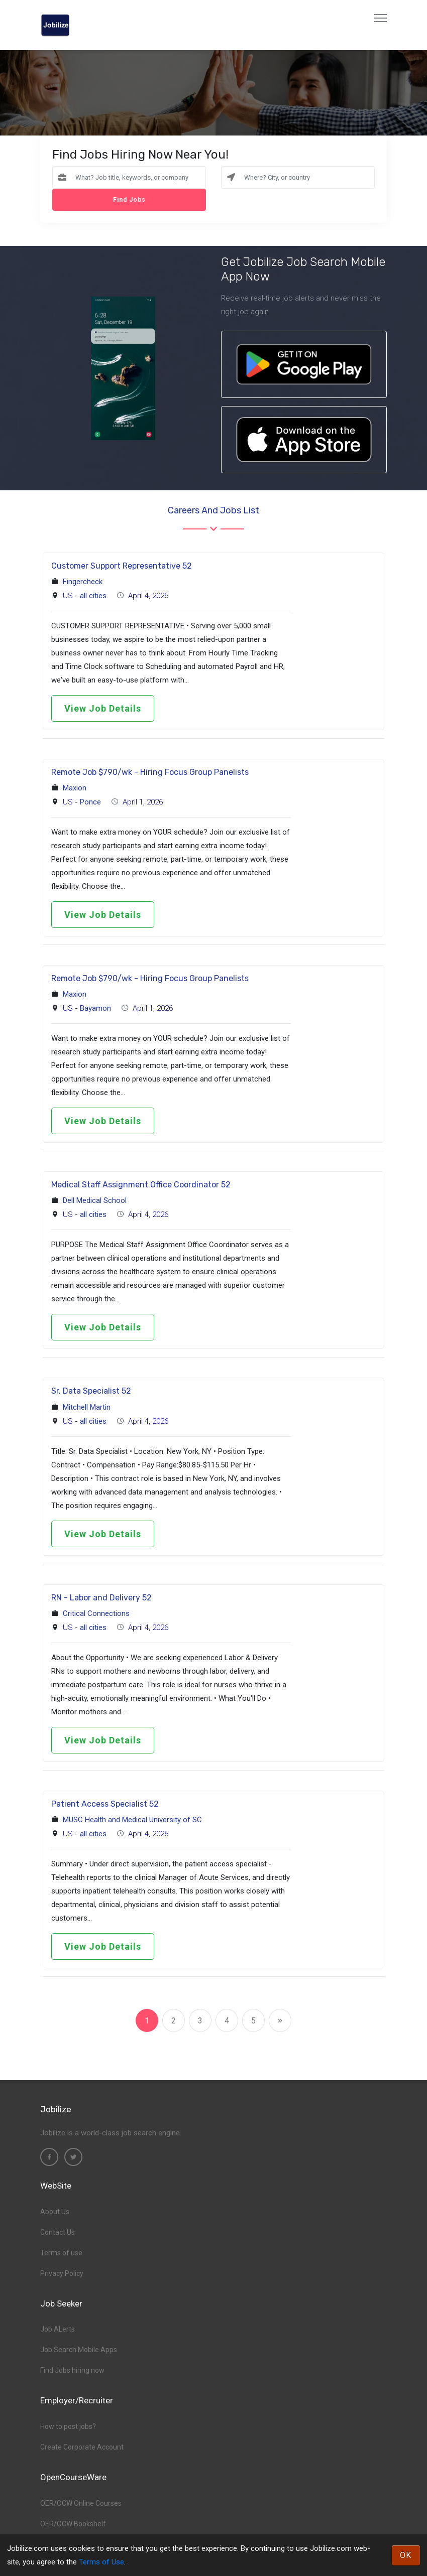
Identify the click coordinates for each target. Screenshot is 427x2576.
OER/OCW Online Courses (81, 2503)
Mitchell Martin (87, 1407)
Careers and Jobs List (213, 510)
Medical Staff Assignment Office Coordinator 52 (141, 1184)
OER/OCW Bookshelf (73, 2524)
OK (406, 2555)
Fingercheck (82, 581)
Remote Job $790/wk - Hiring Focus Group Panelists (150, 772)
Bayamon (95, 1008)
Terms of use (61, 2253)
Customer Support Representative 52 (121, 566)
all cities (93, 595)
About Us (54, 2212)
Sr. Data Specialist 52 (91, 1391)
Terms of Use (101, 2561)
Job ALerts (57, 2329)
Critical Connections (96, 1613)
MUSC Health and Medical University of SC (132, 1819)
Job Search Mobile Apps (78, 2350)
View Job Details (102, 708)
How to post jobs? (68, 2426)
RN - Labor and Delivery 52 (101, 1597)
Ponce (90, 801)
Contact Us (57, 2232)
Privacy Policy (61, 2273)
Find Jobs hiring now (72, 2370)
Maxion (74, 787)
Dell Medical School (95, 1200)
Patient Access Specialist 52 (105, 1804)
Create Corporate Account (82, 2447)
